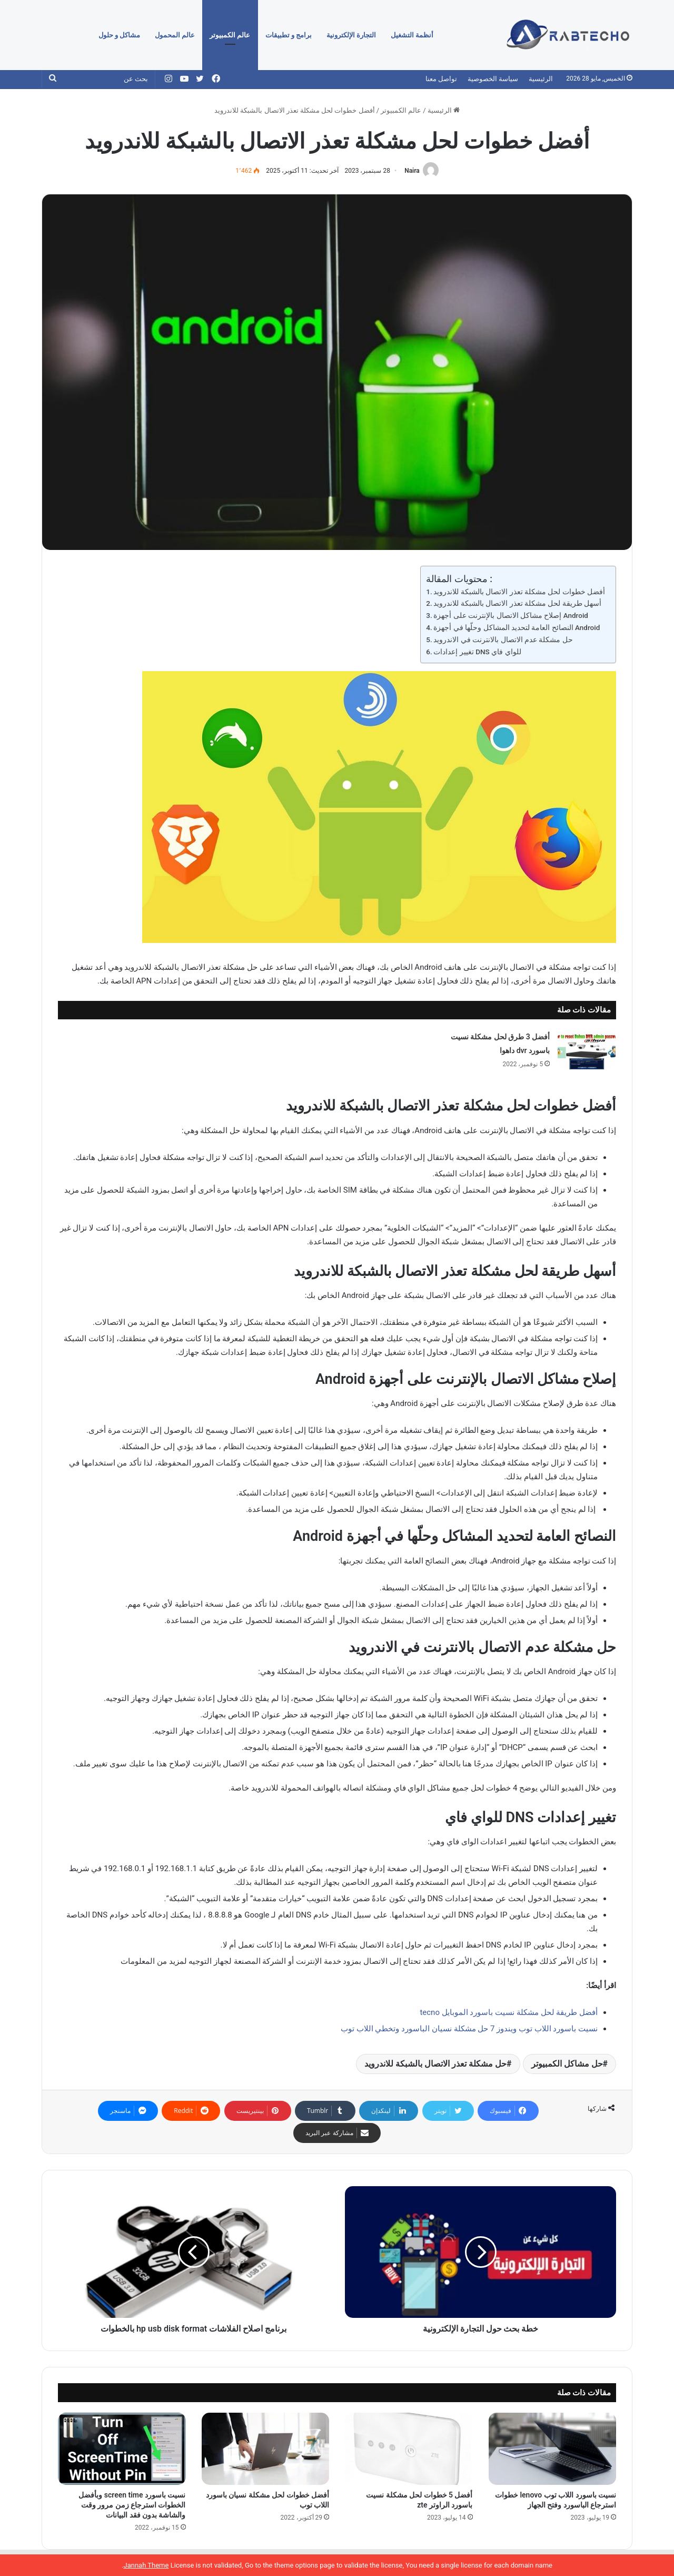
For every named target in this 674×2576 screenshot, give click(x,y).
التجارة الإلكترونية (351, 35)
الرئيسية (541, 79)
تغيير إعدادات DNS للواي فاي (477, 651)
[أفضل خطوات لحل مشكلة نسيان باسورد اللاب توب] (266, 2449)
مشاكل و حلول (119, 35)
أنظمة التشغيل (412, 35)
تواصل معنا (441, 79)
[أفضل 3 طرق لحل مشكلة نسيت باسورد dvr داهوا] (587, 1049)
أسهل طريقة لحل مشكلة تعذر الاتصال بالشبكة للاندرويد (517, 603)
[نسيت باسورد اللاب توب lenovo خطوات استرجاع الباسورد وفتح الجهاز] (553, 2449)
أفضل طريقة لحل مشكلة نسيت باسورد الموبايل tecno (509, 2012)
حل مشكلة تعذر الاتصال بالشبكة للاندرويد (435, 2064)
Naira (412, 170)
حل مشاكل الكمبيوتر (567, 2064)
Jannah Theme (145, 2565)
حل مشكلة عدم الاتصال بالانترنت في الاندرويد (502, 639)
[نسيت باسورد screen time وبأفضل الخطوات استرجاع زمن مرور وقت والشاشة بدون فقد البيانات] (122, 2449)
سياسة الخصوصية (493, 79)
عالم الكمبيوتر (230, 35)
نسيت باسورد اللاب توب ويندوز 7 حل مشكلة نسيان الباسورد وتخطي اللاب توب (469, 2028)
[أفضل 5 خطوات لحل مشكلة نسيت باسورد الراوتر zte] (409, 2449)
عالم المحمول (175, 35)
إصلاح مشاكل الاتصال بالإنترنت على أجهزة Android (510, 615)
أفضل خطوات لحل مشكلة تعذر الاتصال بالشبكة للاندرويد (519, 591)
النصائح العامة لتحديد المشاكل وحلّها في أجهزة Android (516, 627)
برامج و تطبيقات (288, 35)
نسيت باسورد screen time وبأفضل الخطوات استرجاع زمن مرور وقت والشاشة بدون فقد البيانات (131, 2505)
